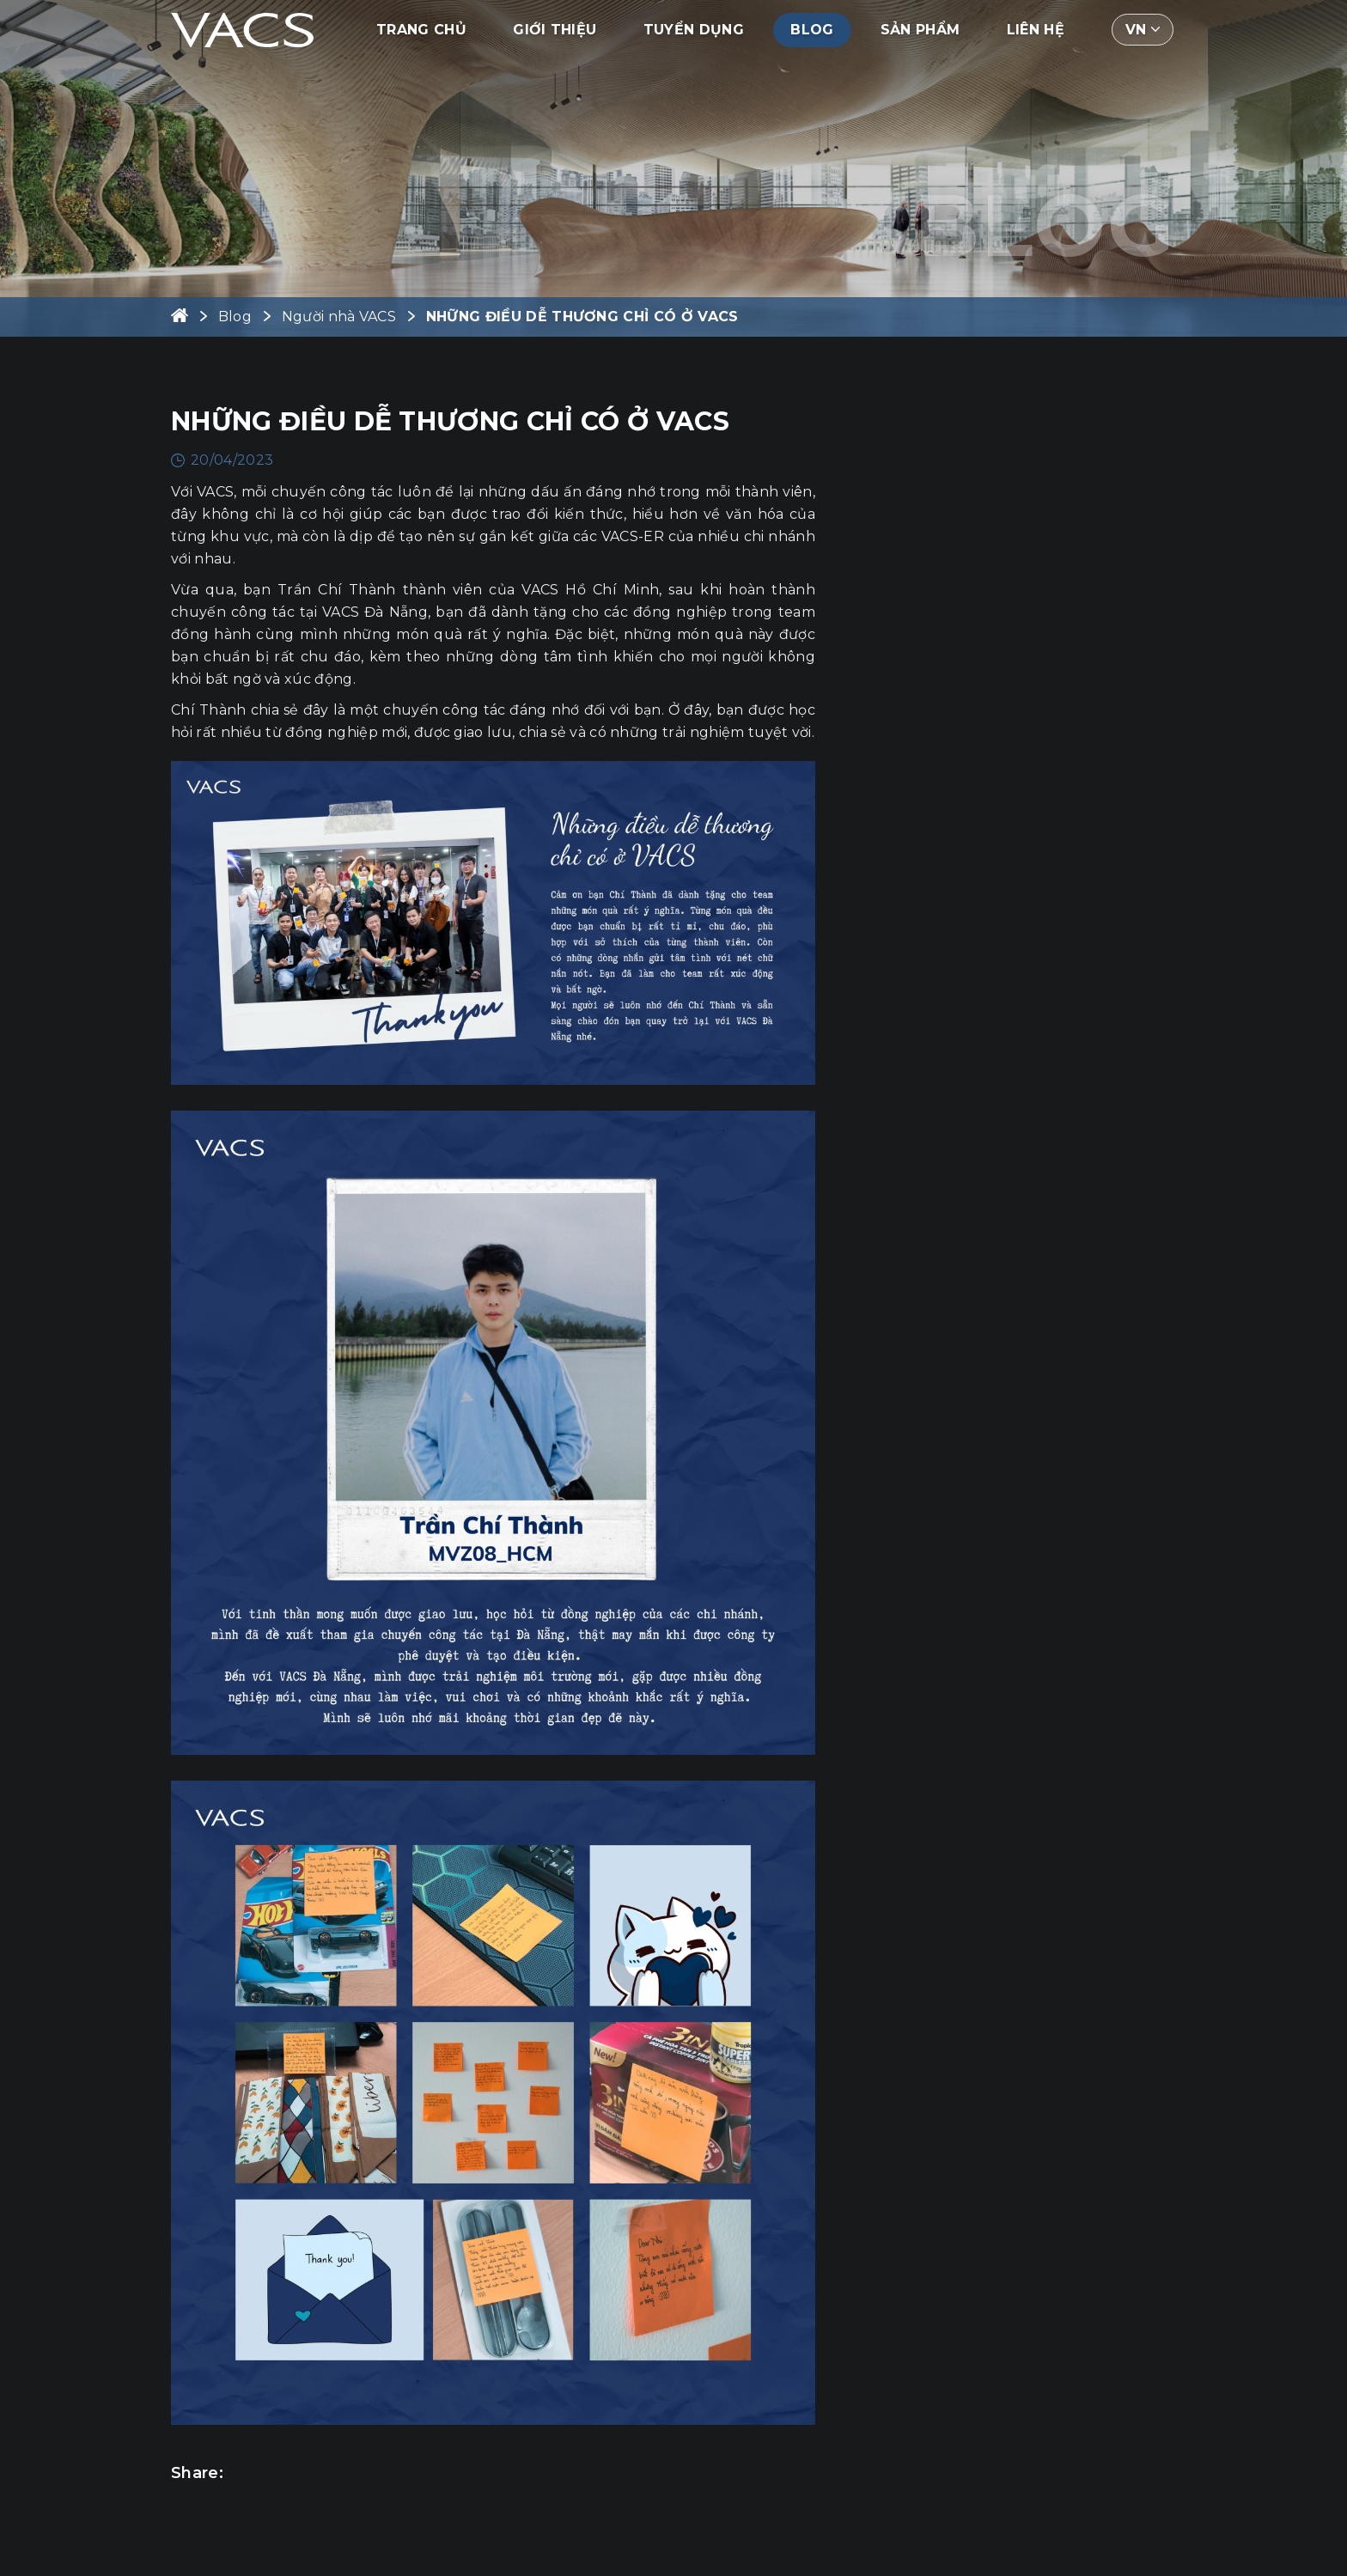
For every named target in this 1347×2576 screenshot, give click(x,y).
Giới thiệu (554, 29)
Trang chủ (421, 29)
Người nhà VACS (339, 316)
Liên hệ (1035, 29)
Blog (811, 29)
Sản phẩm (920, 29)
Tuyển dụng (693, 29)
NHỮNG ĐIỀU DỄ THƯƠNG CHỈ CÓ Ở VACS (582, 316)
